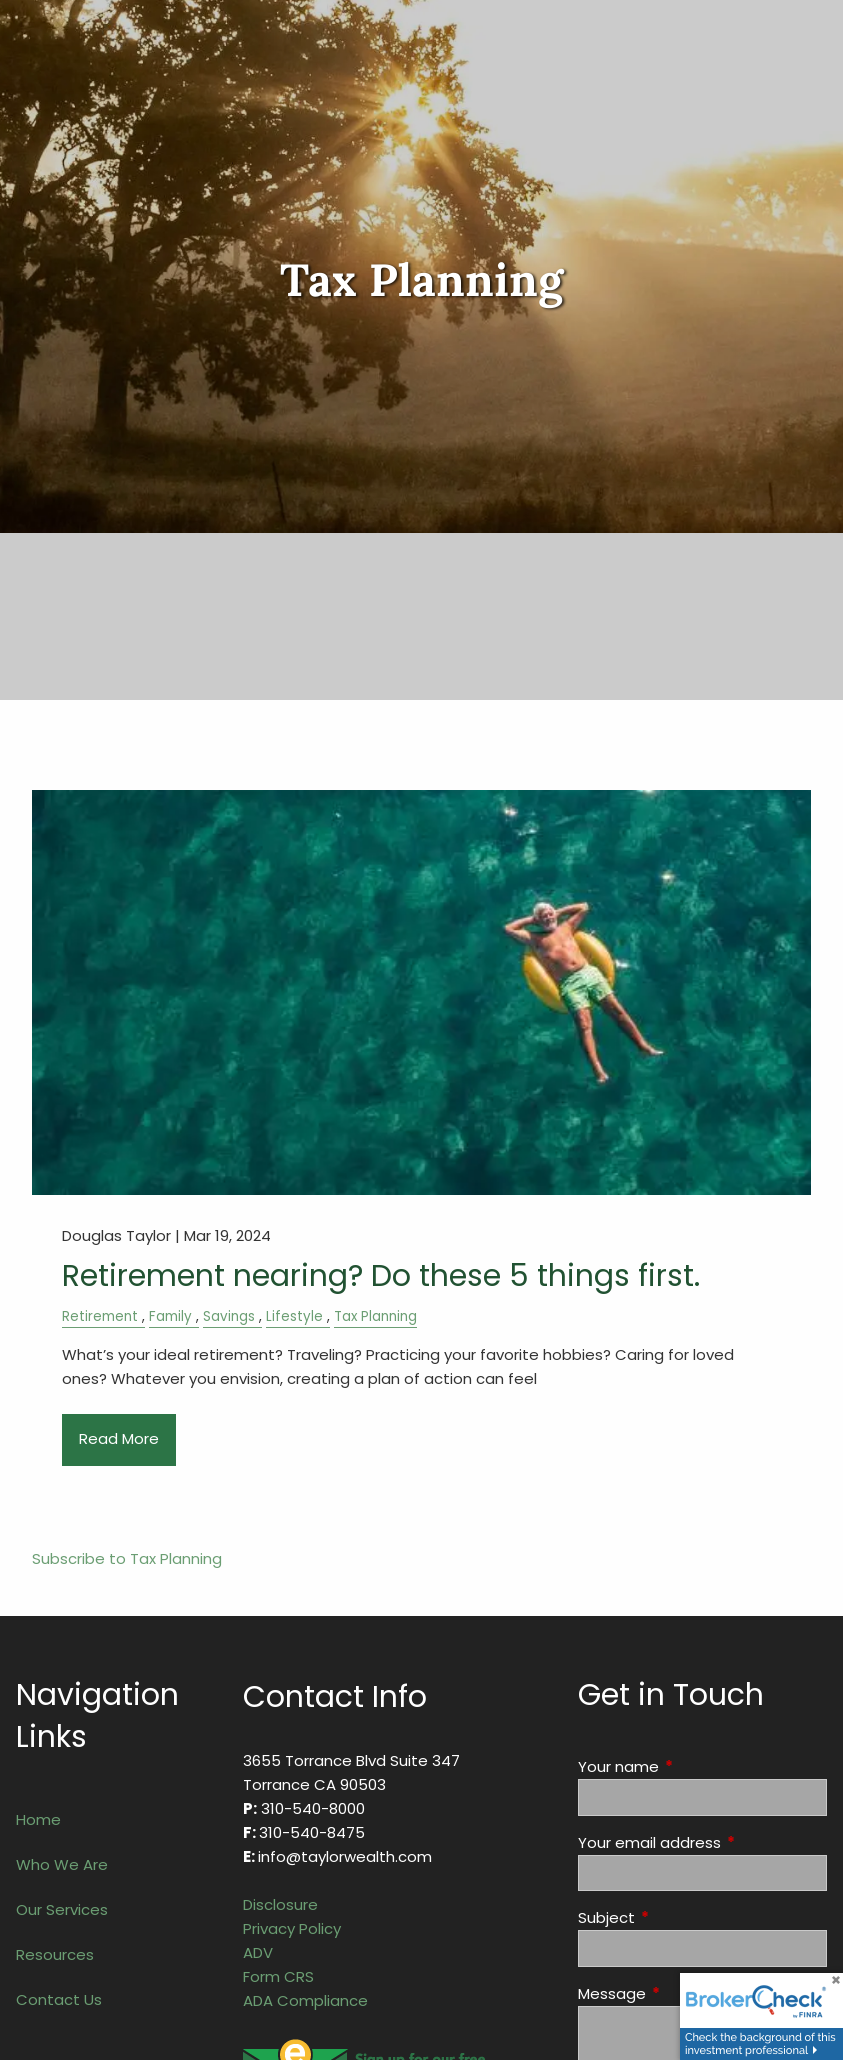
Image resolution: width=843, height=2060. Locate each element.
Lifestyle (294, 1316)
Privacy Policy (292, 1928)
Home (38, 1819)
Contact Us (59, 1999)
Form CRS (278, 1976)
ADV (258, 1952)
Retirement (100, 1316)
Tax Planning (375, 1316)
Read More (119, 1438)
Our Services (62, 1909)
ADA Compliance (305, 2000)
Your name (695, 1766)
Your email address (702, 1842)
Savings (229, 1316)
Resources (55, 1954)
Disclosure (280, 1904)
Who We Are (62, 1864)
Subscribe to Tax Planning (127, 1558)
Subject (683, 1917)
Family (170, 1316)
